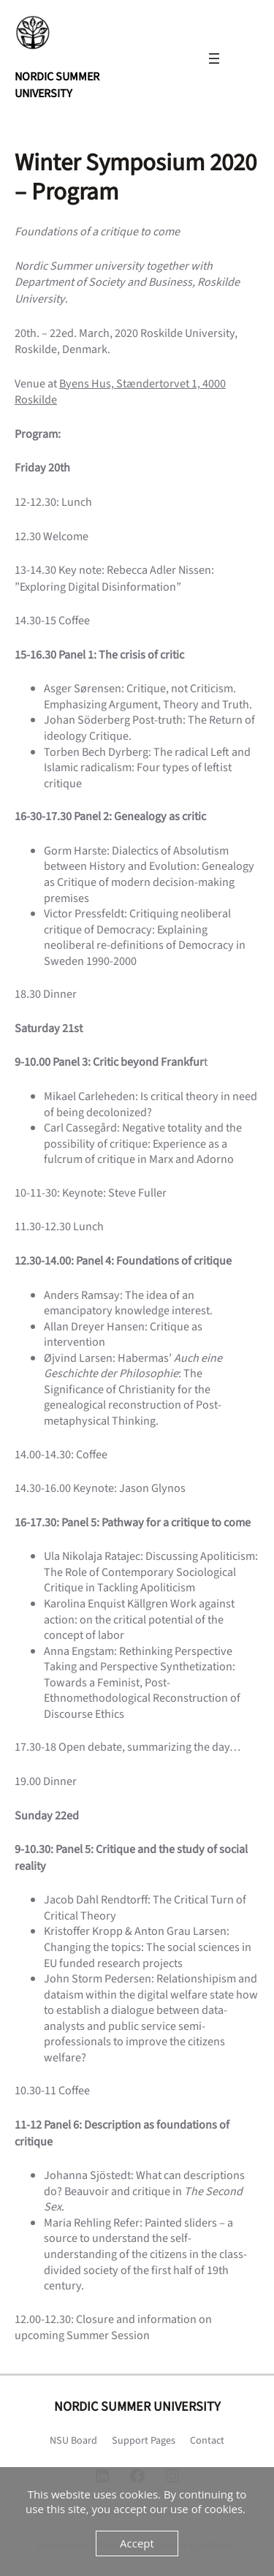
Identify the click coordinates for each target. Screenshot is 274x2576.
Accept (137, 2543)
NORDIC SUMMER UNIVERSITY (57, 85)
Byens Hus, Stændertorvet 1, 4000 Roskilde (120, 392)
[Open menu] (214, 58)
